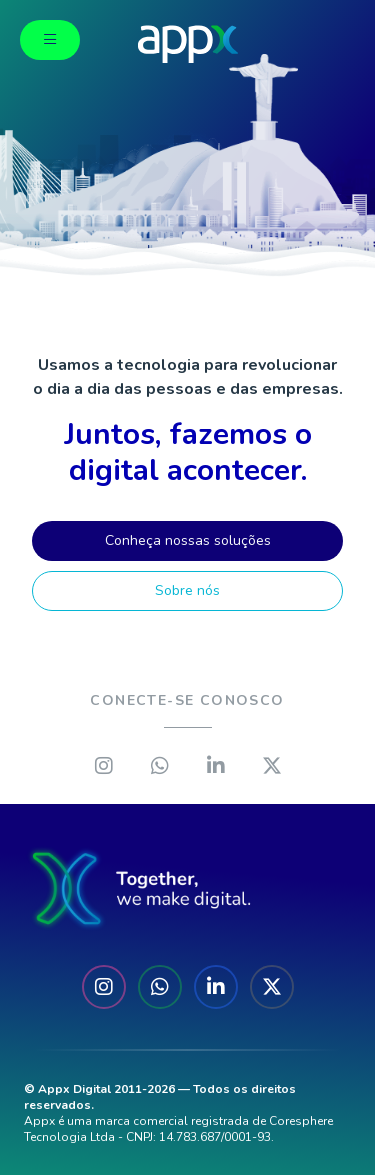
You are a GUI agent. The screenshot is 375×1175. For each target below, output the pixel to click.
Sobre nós (187, 590)
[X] (272, 766)
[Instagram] (104, 766)
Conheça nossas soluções (188, 540)
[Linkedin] (216, 766)
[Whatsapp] (160, 766)
